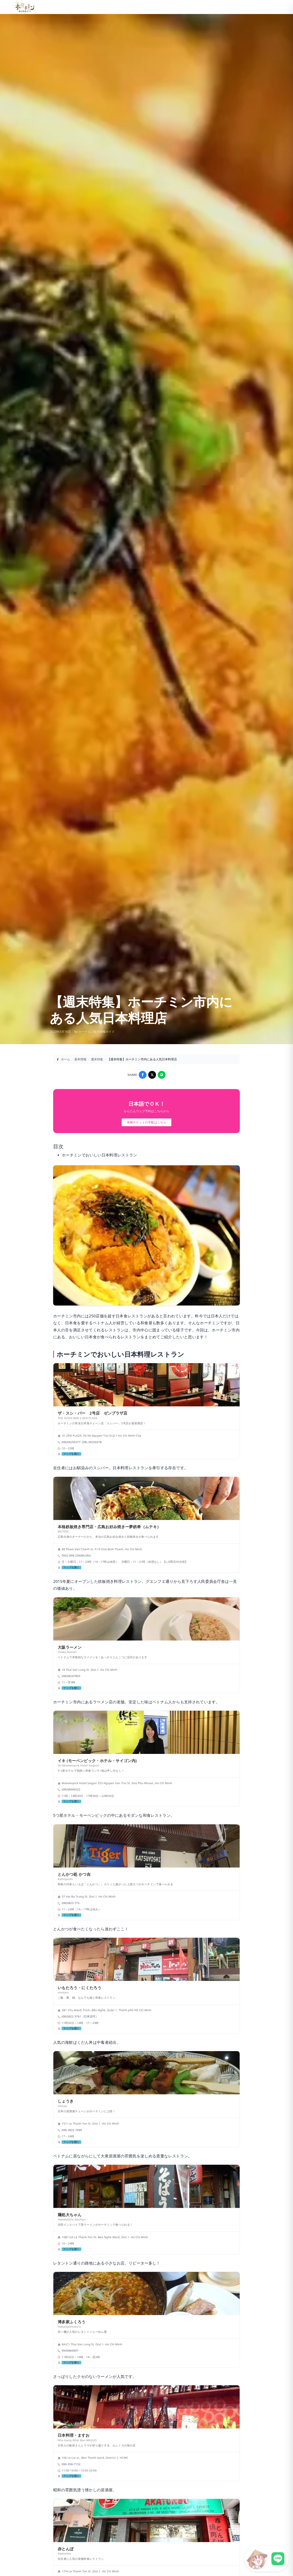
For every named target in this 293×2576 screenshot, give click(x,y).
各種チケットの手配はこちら (146, 1122)
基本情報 (80, 1059)
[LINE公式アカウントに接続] (266, 2559)
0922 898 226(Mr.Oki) (76, 1555)
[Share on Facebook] (142, 1075)
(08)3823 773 (70, 1903)
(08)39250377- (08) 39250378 (82, 1442)
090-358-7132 (71, 2464)
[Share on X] (152, 1075)
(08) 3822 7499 (72, 2130)
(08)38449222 (71, 1789)
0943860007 (70, 2350)
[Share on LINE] (162, 1075)
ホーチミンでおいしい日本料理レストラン (99, 1155)
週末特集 (97, 1059)
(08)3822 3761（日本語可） (80, 2016)
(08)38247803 (71, 1676)
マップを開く (71, 1454)
